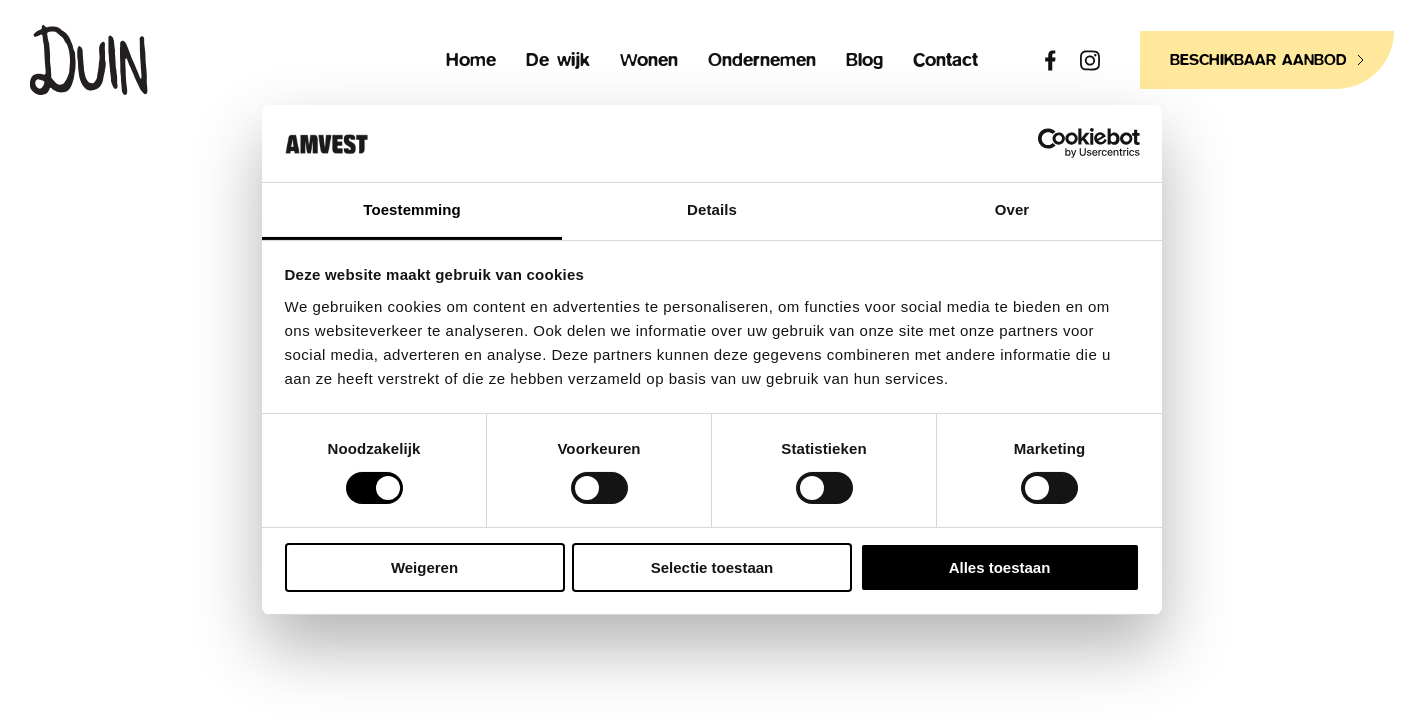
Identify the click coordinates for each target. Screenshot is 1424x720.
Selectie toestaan (712, 567)
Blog (864, 60)
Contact (945, 60)
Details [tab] (712, 209)
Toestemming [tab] (412, 209)
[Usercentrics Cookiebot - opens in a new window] (1052, 143)
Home (471, 60)
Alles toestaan (1000, 567)
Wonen (649, 60)
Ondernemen (762, 60)
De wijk (558, 60)
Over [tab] (1012, 209)
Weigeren (424, 567)
